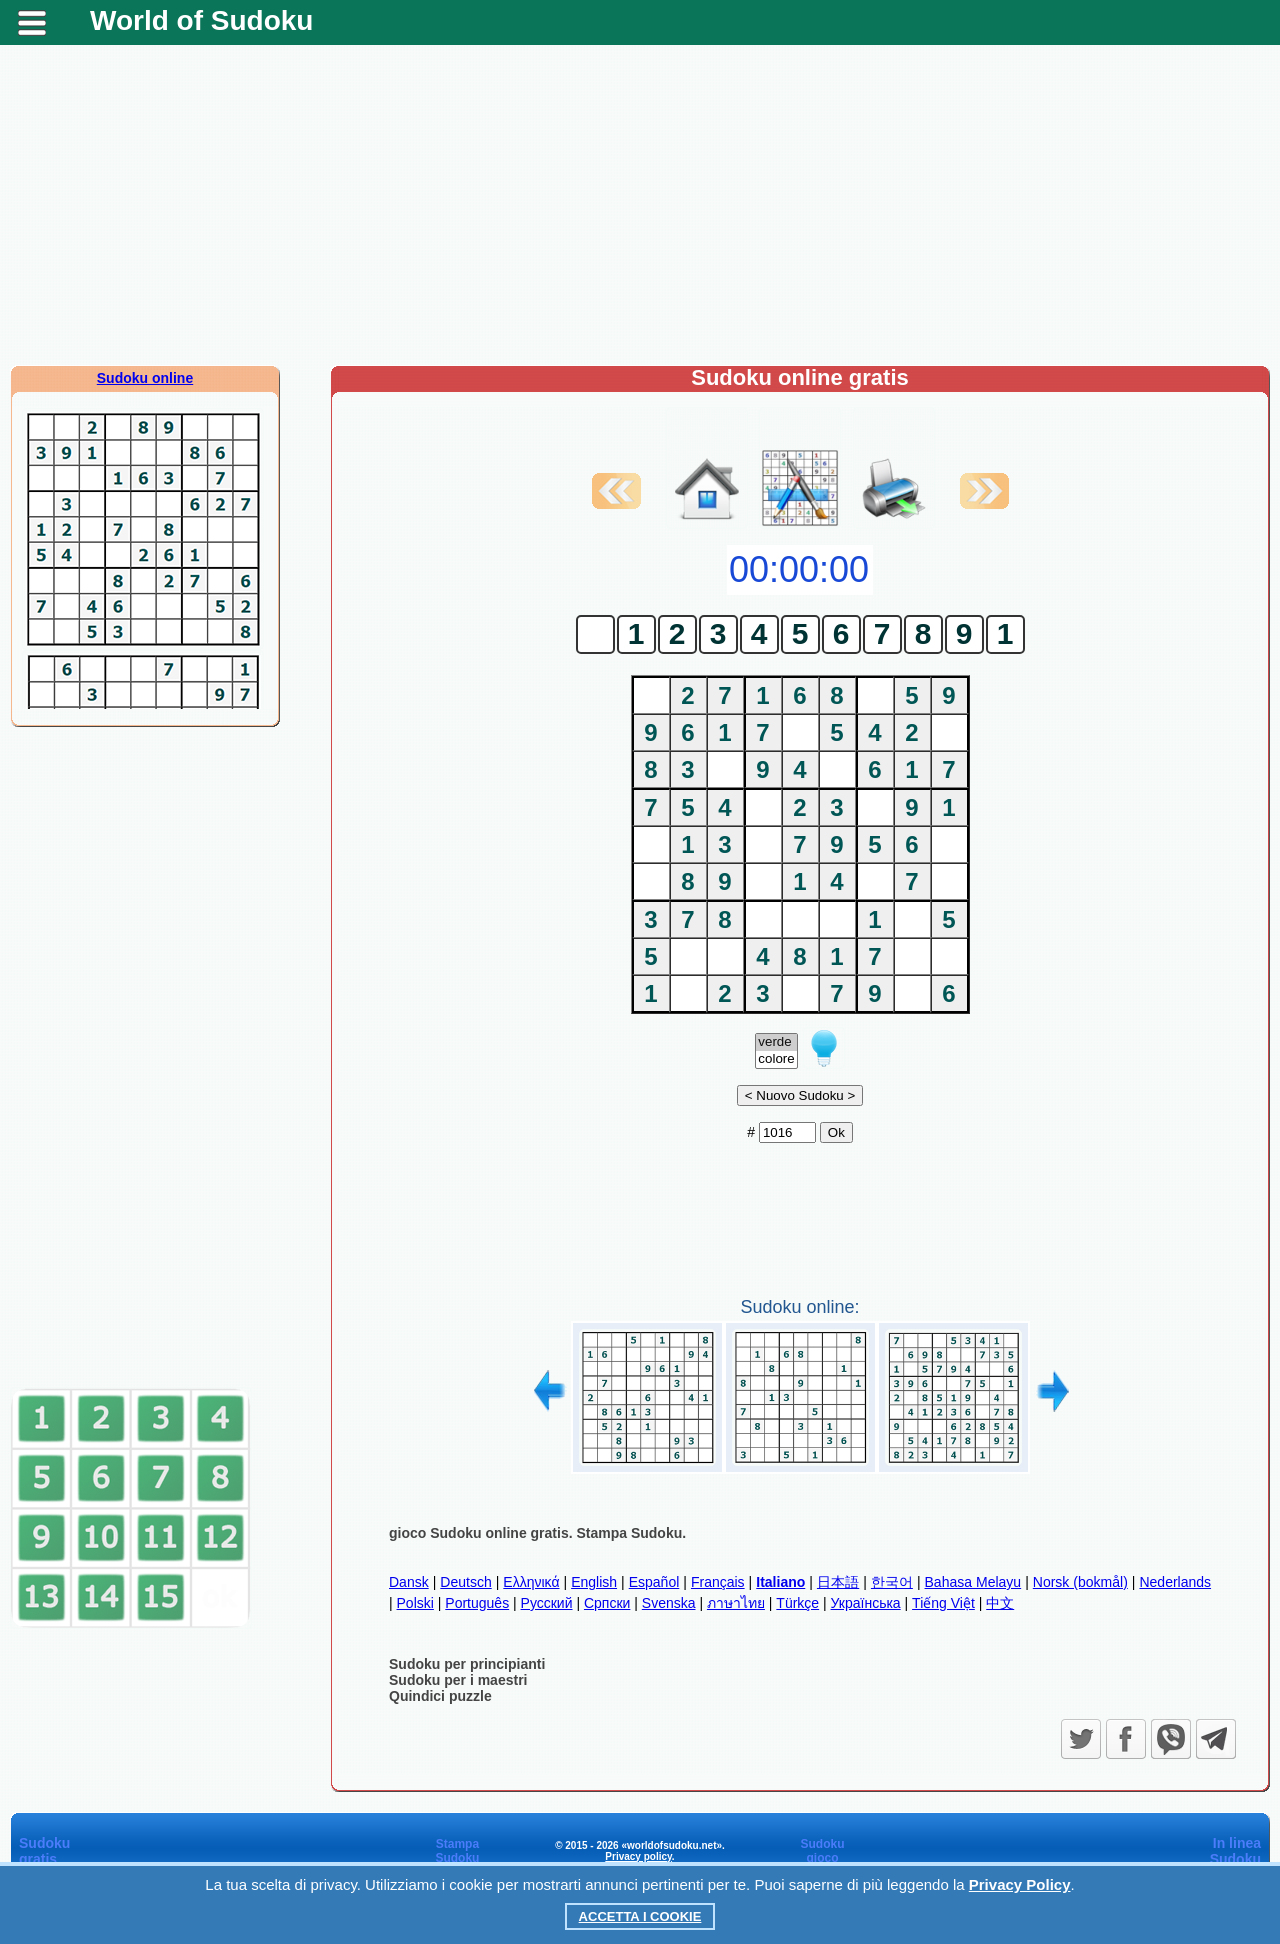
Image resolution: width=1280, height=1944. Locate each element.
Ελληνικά (531, 1582)
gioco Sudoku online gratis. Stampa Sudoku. (537, 1533)
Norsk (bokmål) (1080, 1582)
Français (718, 1582)
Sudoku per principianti (467, 1664)
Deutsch (465, 1582)
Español (654, 1582)
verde (776, 1042)
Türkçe (797, 1603)
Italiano (780, 1582)
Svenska (669, 1603)
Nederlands (1175, 1582)
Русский (547, 1603)
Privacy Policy (1020, 1884)
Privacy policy (638, 1856)
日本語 (838, 1582)
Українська (866, 1603)
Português (477, 1603)
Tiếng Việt (943, 1603)
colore (776, 1059)
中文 (1000, 1603)
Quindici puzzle (440, 1696)
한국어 (892, 1582)
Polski (415, 1603)
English (594, 1582)
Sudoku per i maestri (458, 1680)
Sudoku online (145, 378)
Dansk (409, 1582)
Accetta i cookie (640, 1916)
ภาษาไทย (736, 1603)
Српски (607, 1603)
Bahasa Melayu (973, 1582)
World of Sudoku (201, 20)
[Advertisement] (640, 205)
